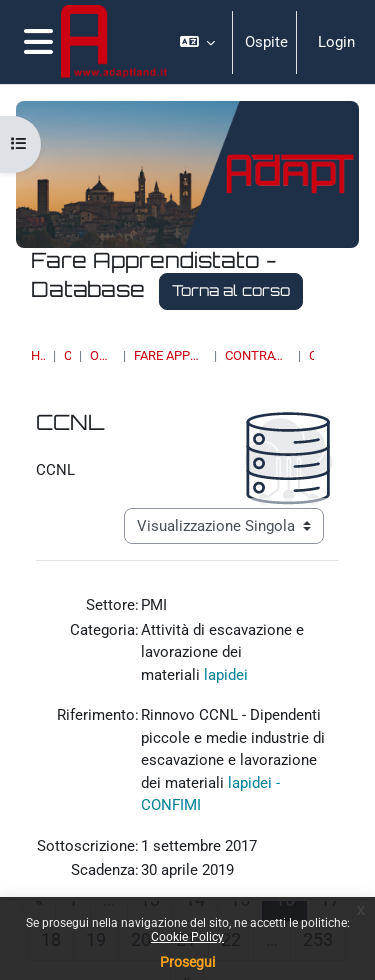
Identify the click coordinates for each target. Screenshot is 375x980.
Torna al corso (231, 290)
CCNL (311, 355)
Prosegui (187, 962)
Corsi (67, 355)
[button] (198, 42)
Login (336, 42)
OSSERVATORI (102, 355)
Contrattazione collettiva (257, 355)
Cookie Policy (187, 937)
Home (38, 355)
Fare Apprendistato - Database (170, 355)
